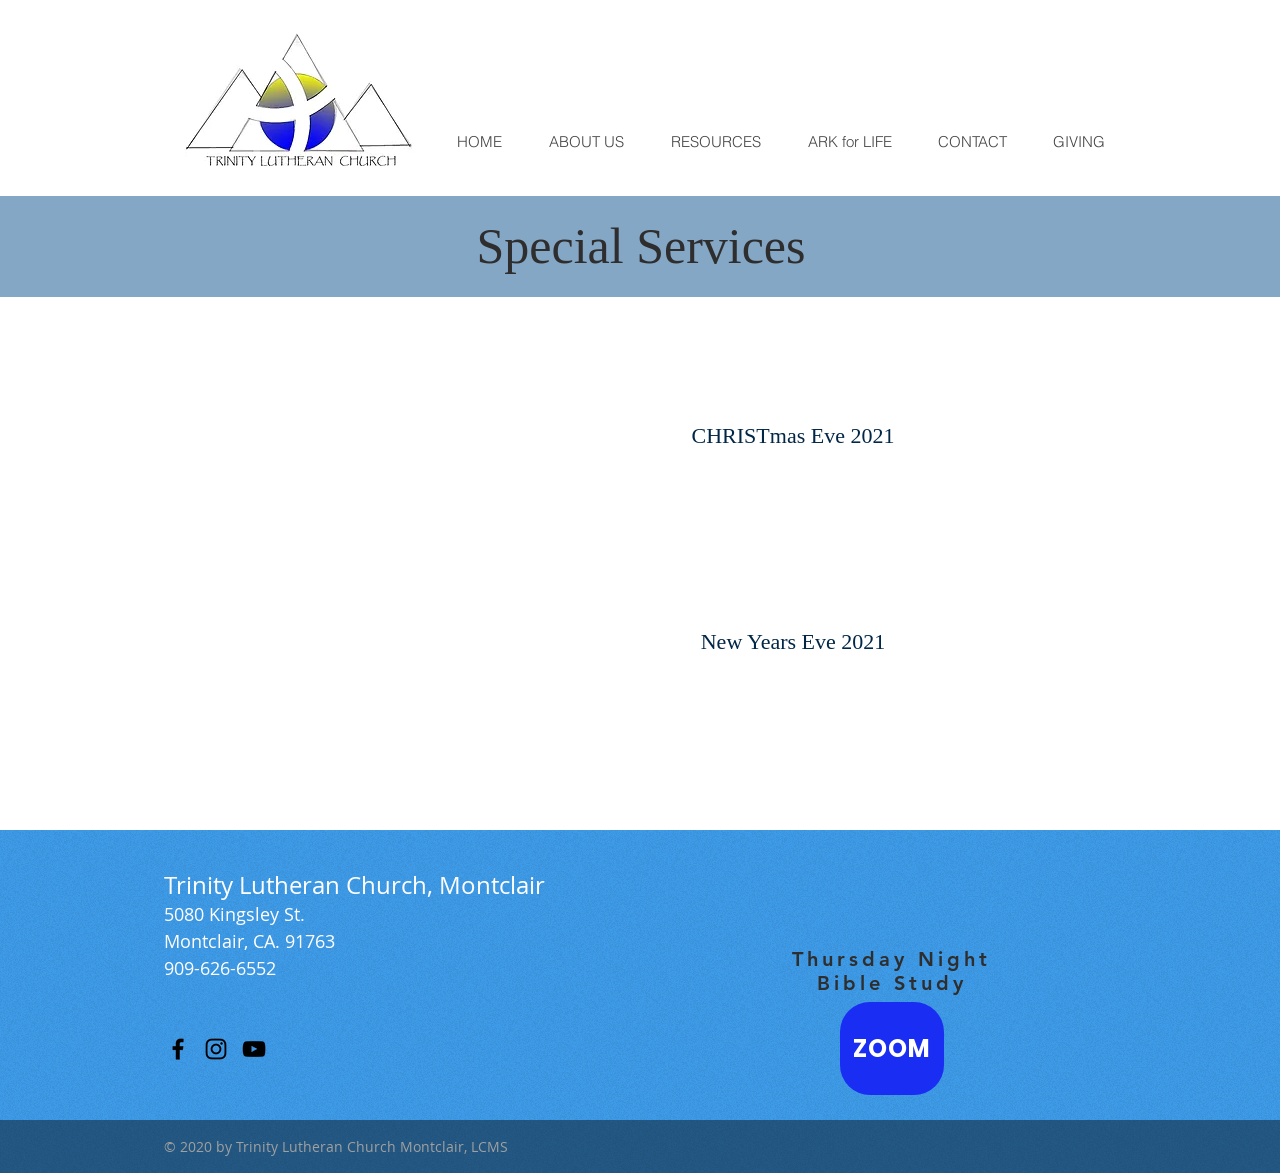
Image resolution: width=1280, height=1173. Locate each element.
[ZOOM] (892, 1048)
